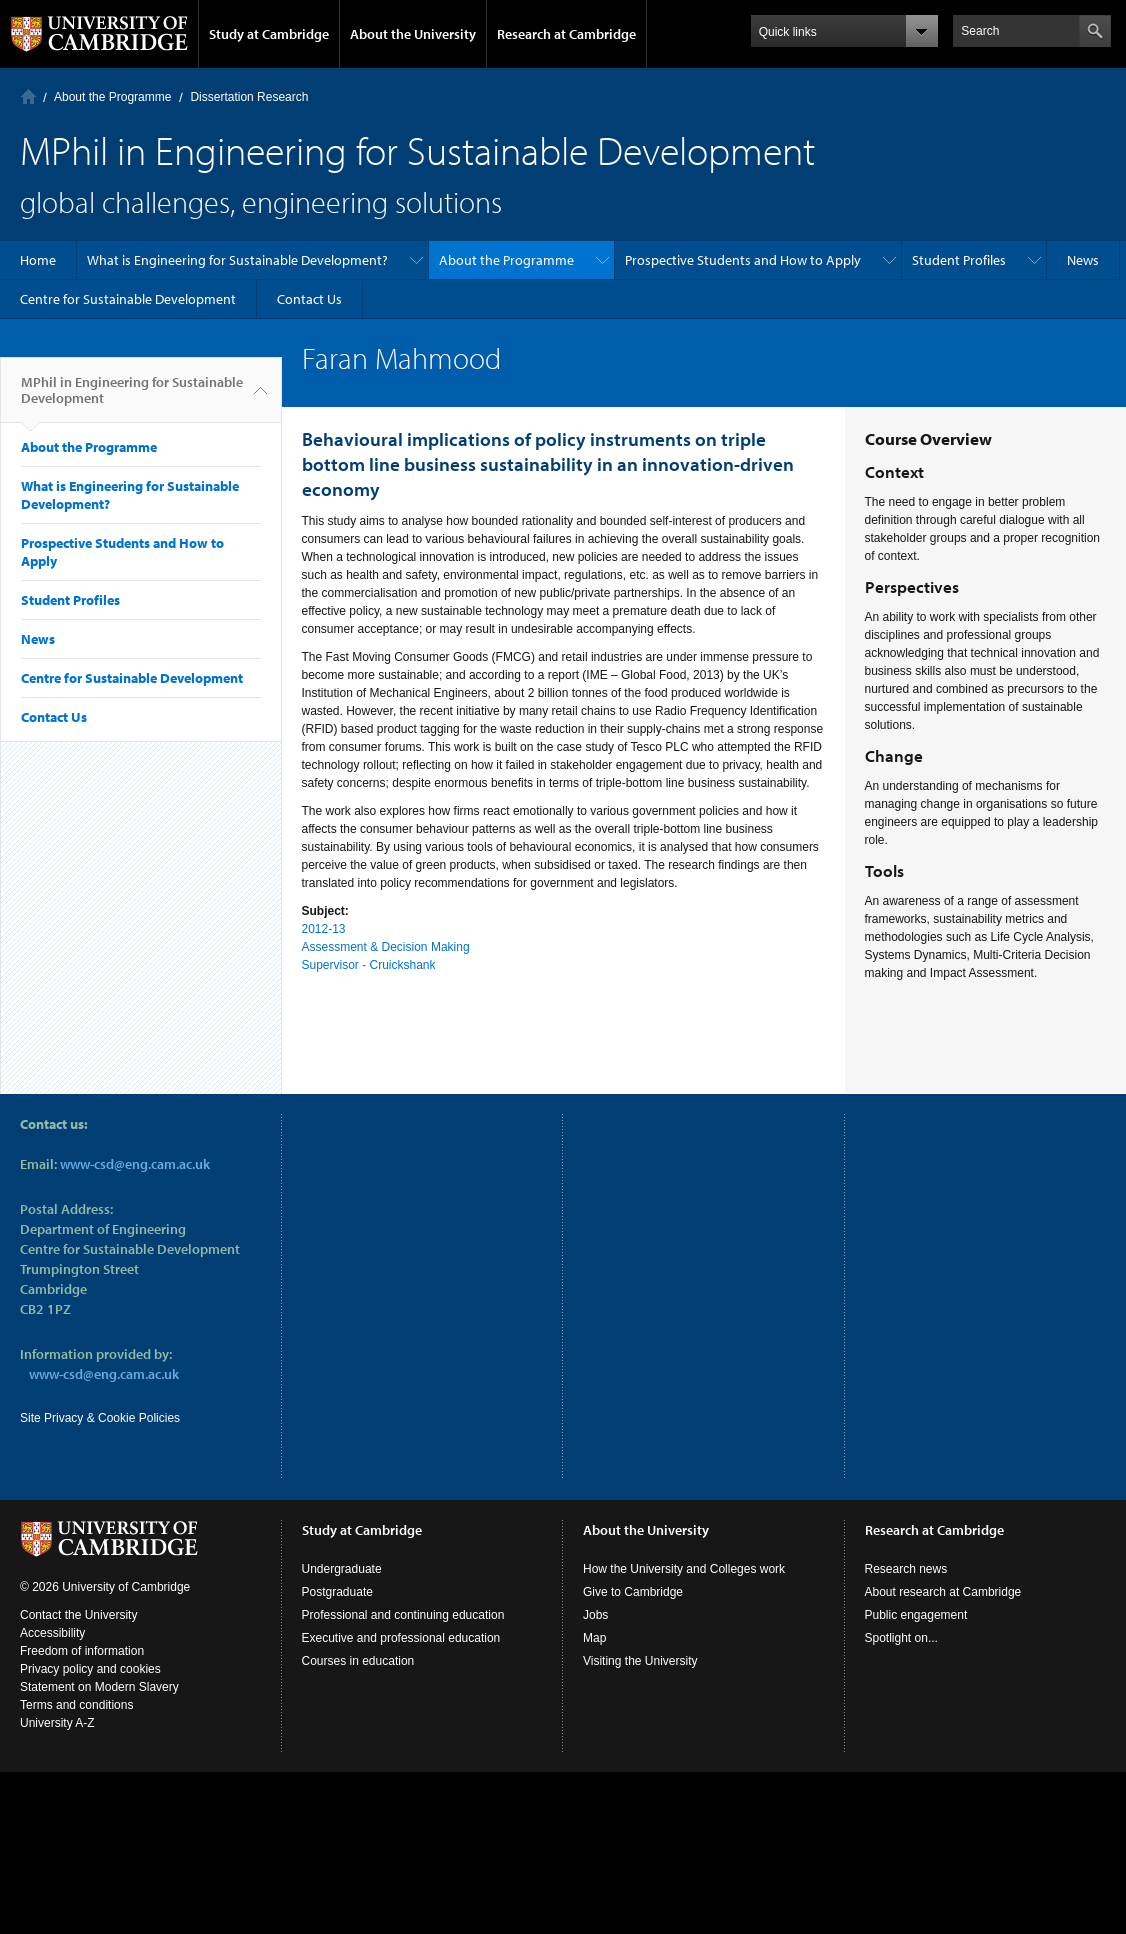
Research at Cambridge (566, 34)
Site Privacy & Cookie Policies (100, 1418)
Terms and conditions (76, 1705)
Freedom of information (82, 1651)
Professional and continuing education (403, 1615)
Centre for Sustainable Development (128, 299)
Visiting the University (640, 1661)
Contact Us (309, 299)
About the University (413, 34)
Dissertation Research (249, 97)
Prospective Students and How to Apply (743, 260)
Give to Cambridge (633, 1592)
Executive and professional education (401, 1638)
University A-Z (57, 1723)
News (1083, 260)
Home (28, 96)
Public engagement (916, 1615)
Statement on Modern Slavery (99, 1687)
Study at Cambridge (269, 34)
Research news (906, 1569)
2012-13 (324, 929)
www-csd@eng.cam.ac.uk (135, 1164)
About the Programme (112, 97)
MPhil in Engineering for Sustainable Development (132, 398)
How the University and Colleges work (684, 1569)
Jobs (595, 1615)
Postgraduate (337, 1592)
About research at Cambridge (943, 1592)
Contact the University (78, 1615)
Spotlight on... (901, 1638)
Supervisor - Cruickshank (369, 965)
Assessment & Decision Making (386, 947)
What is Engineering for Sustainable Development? (237, 260)
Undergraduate (342, 1569)
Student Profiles (959, 260)
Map (594, 1638)
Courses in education (358, 1661)
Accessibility (52, 1633)
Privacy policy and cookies (90, 1669)
